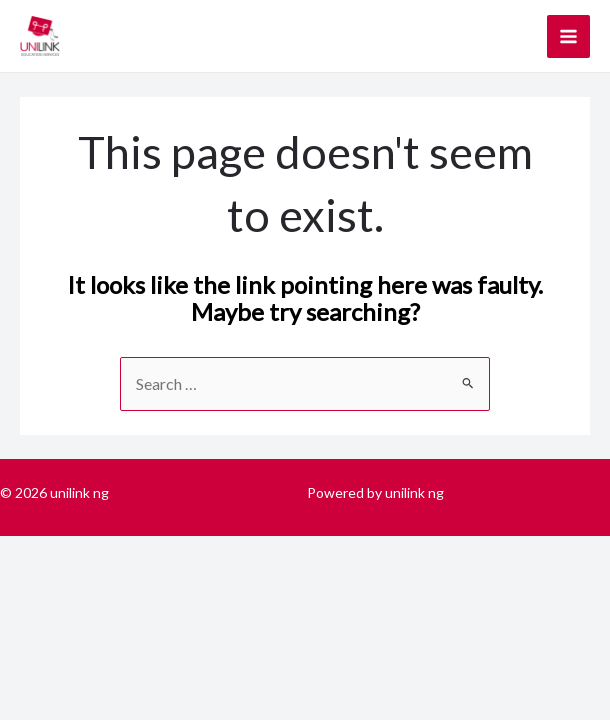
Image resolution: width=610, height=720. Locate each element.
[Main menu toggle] (568, 36)
